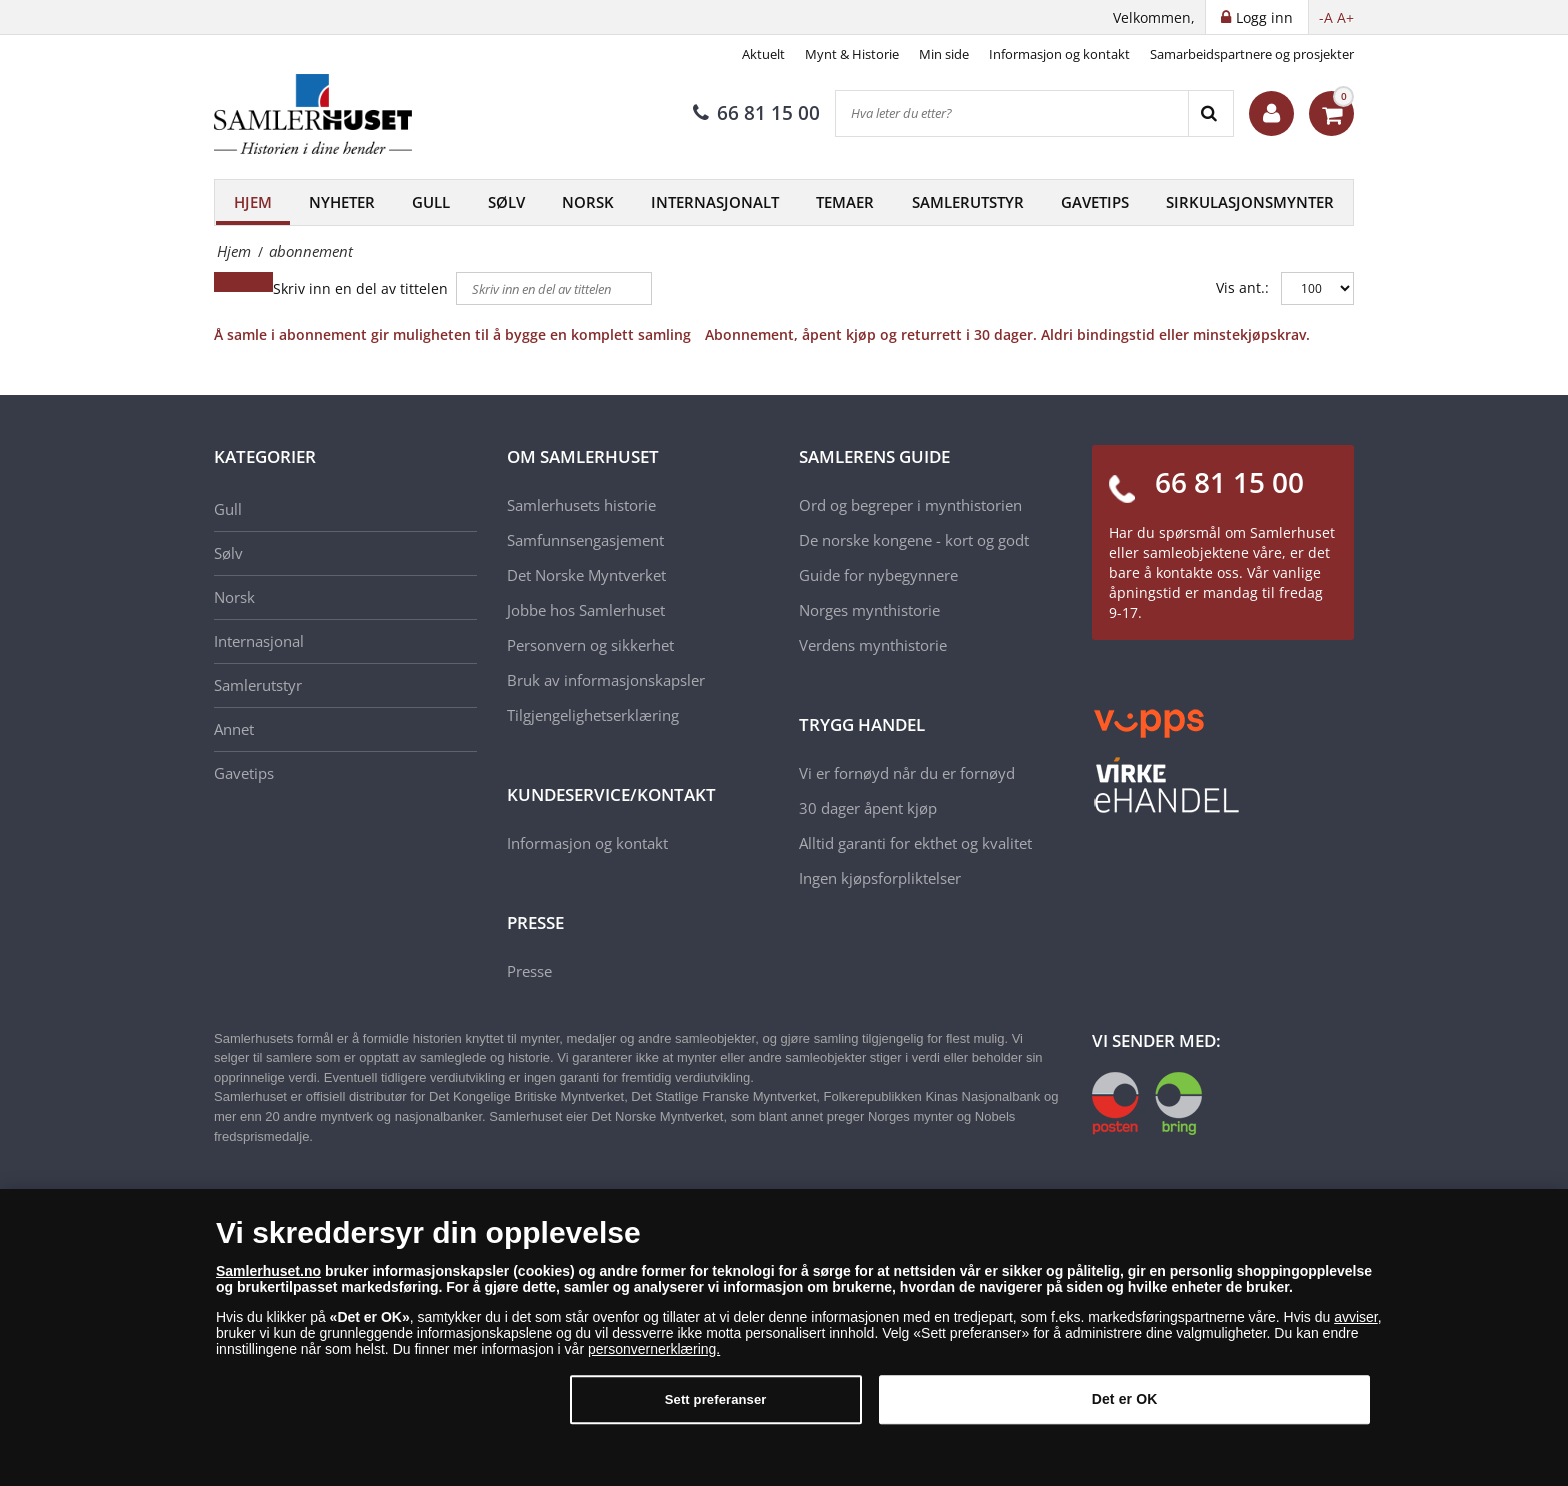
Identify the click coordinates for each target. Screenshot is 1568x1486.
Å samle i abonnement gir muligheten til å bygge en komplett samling (452, 334)
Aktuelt (763, 54)
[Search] (1210, 113)
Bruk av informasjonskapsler (606, 680)
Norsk (588, 202)
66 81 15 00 (756, 113)
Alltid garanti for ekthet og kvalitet (915, 843)
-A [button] (1326, 17)
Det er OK (1125, 1411)
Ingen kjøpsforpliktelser (880, 878)
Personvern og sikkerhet (590, 645)
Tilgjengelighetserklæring (593, 715)
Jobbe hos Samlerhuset (586, 610)
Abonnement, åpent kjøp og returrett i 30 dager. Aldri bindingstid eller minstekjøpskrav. (1007, 334)
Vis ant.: (1242, 287)
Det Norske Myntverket (586, 575)
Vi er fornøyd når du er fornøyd (907, 773)
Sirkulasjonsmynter (1250, 202)
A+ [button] (1345, 17)
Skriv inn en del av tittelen (362, 288)
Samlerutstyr (968, 202)
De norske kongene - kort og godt (914, 540)
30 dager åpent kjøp (868, 808)
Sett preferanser (716, 1411)
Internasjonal (259, 641)
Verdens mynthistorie (873, 645)
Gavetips (1095, 202)
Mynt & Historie (852, 54)
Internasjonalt (715, 202)
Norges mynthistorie (869, 610)
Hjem (253, 202)
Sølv (506, 202)
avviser (1356, 1328)
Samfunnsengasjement (585, 540)
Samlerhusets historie (581, 505)
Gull (431, 202)
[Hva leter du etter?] (1012, 113)
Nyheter (342, 202)
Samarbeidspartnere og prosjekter (1252, 54)
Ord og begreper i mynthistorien (910, 505)
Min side (944, 54)
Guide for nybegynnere (878, 575)
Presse (529, 971)
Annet (234, 729)
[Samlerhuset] (314, 114)
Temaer (845, 202)
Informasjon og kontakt (1059, 54)
